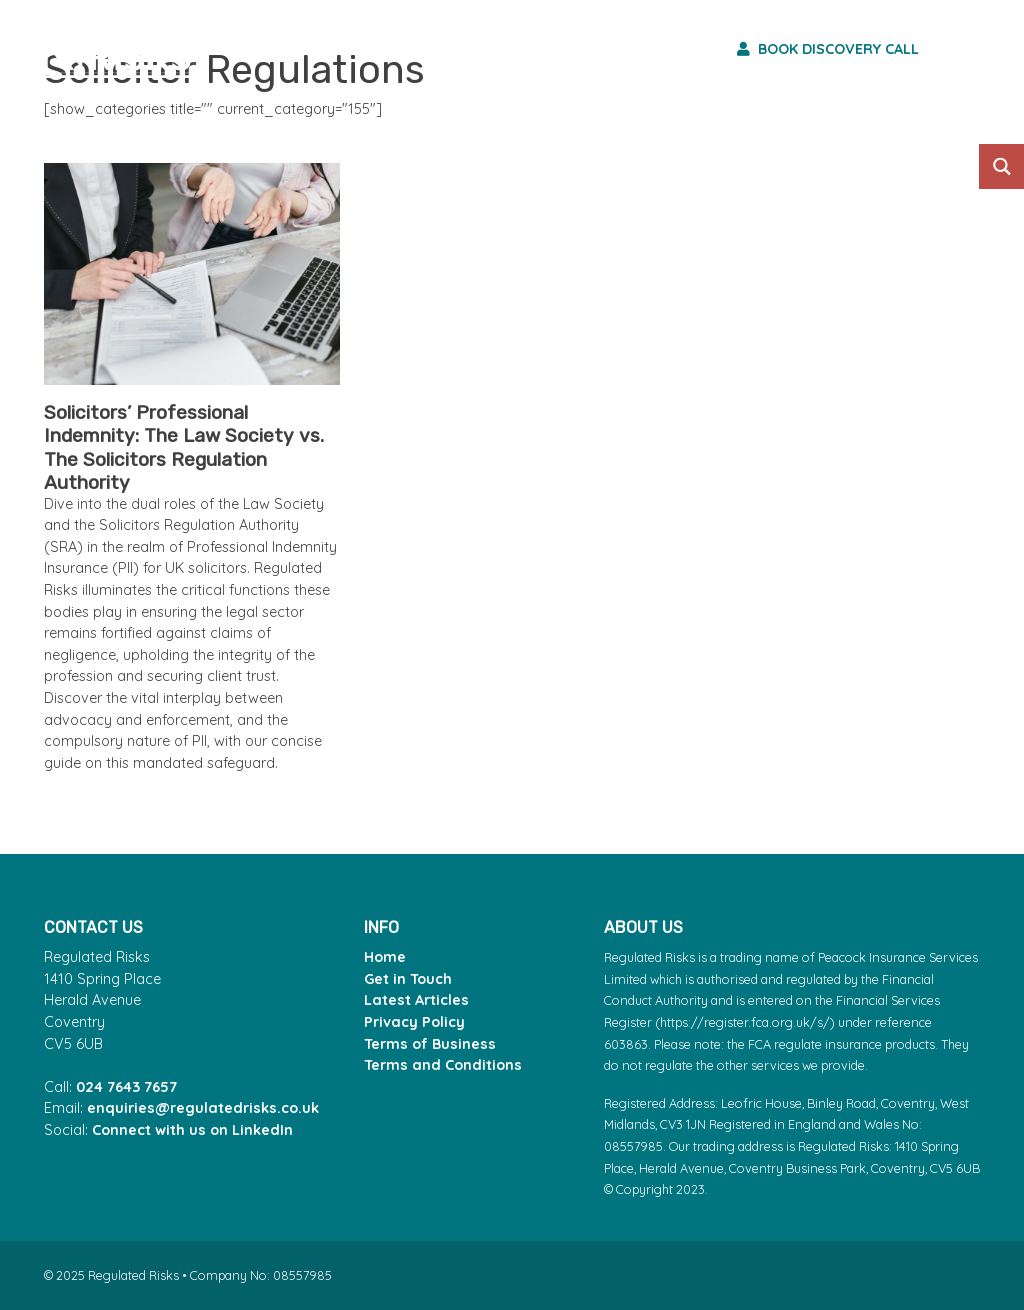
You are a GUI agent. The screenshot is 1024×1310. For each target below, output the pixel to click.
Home (385, 957)
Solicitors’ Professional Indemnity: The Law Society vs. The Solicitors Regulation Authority (184, 447)
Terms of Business (430, 1044)
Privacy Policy (414, 1022)
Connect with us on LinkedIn (192, 1130)
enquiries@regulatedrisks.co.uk (203, 1108)
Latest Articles (416, 1000)
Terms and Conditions (443, 1065)
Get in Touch (408, 979)
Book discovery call (828, 49)
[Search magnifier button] (1001, 166)
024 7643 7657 (126, 1087)
